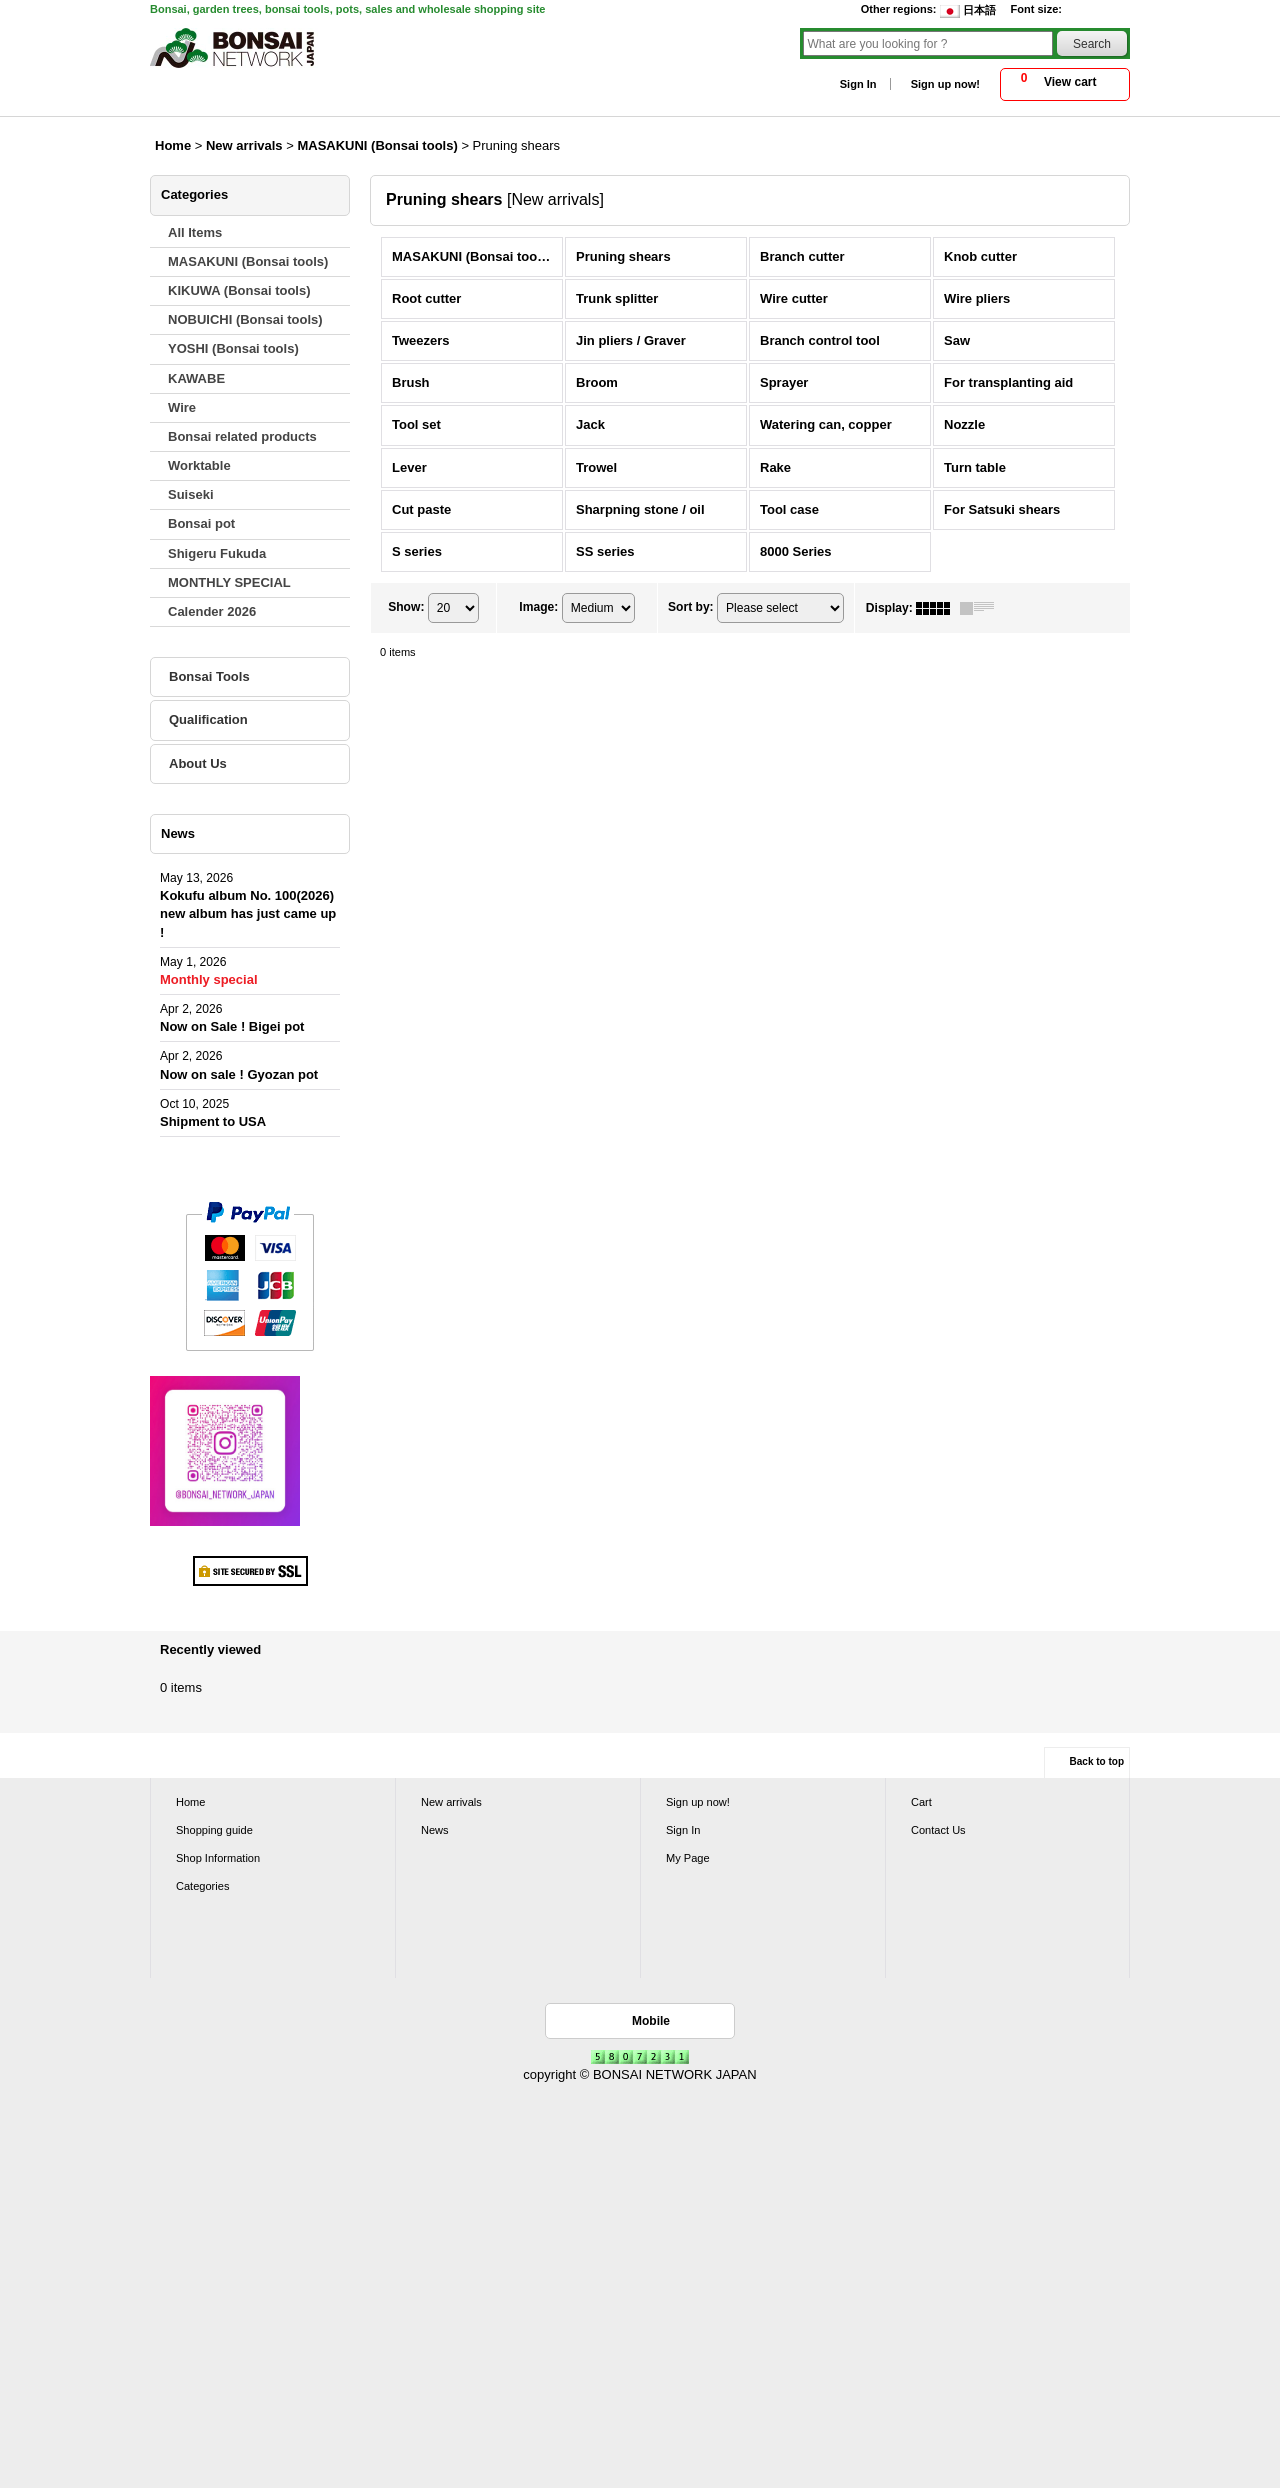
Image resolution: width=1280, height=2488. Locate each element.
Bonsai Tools (209, 676)
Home (190, 1802)
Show (406, 607)
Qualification (208, 719)
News (435, 1830)
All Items (195, 232)
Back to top (1097, 1761)
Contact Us (938, 1830)
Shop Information (218, 1858)
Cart (921, 1802)
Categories (202, 1886)
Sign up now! (945, 84)
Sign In (858, 84)
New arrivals (451, 1802)
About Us (198, 763)
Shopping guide (214, 1830)
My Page (688, 1858)
